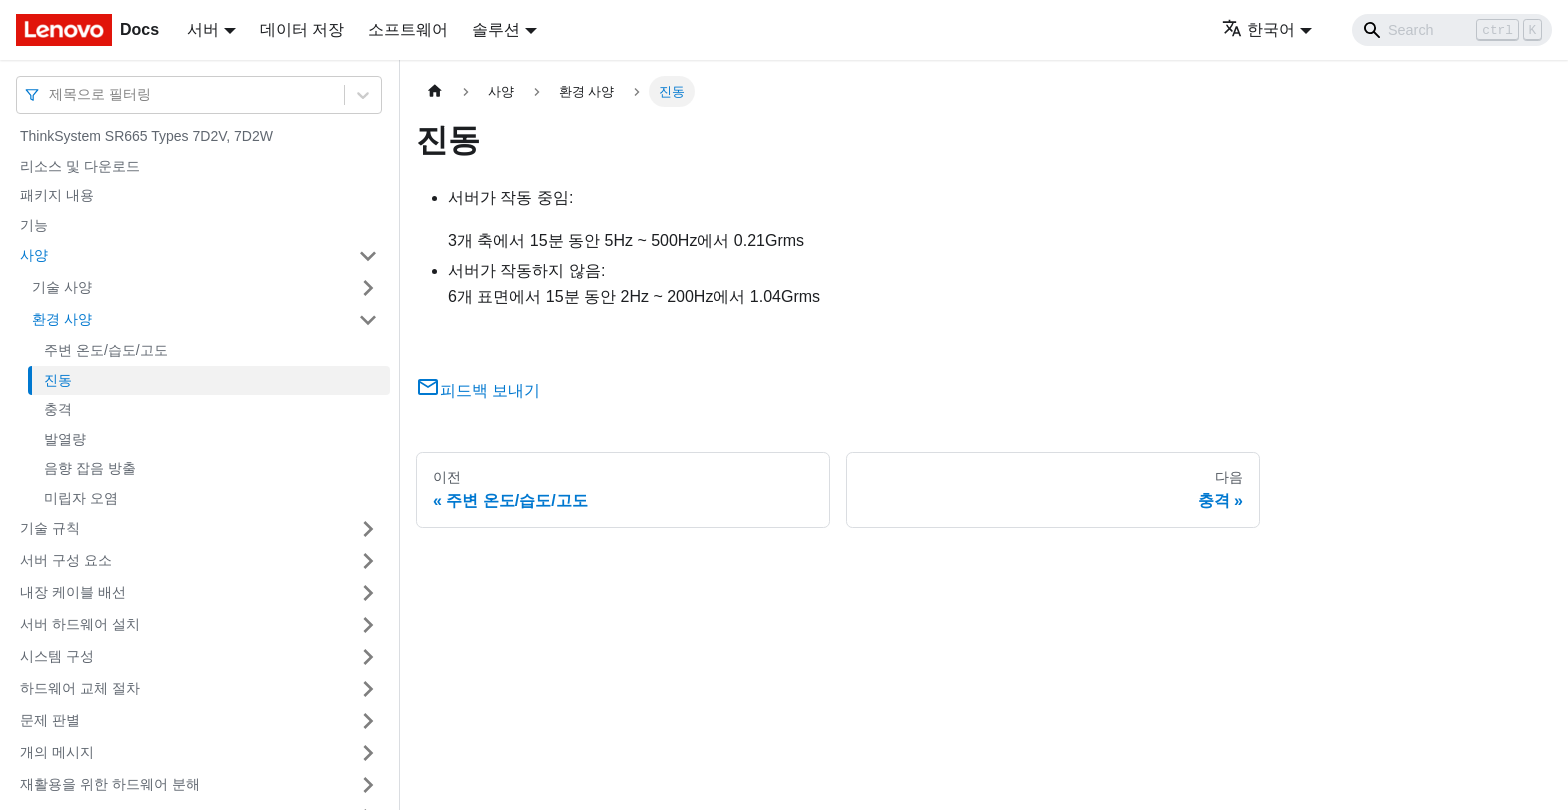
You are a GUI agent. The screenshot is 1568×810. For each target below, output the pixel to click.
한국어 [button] (1258, 29)
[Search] (1452, 30)
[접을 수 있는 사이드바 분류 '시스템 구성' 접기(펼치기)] (368, 657)
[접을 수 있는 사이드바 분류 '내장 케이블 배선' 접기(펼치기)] (368, 593)
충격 (58, 409)
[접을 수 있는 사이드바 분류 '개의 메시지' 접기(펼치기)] (368, 753)
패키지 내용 (57, 195)
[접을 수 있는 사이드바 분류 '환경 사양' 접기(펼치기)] (368, 320)
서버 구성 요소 (66, 560)
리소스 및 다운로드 (80, 166)
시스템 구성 (57, 656)
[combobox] (51, 94)
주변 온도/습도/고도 (106, 350)
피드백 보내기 (478, 390)
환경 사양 (62, 319)
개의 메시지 (57, 752)
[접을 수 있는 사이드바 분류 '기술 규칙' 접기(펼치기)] (368, 529)
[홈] (435, 91)
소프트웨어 (408, 29)
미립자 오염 (81, 498)
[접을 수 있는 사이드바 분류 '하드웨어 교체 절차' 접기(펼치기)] (368, 689)
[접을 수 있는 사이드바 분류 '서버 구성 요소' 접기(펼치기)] (368, 561)
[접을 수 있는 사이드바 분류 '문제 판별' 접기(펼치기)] (368, 721)
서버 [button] (203, 29)
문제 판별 (50, 720)
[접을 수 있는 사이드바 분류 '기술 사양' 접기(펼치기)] (368, 288)
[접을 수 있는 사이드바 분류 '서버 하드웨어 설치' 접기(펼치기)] (368, 625)
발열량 (65, 439)
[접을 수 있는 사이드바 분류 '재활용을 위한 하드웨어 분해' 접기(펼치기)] (368, 785)
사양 (34, 255)
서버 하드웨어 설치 (80, 624)
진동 (58, 380)
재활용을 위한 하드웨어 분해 (110, 784)
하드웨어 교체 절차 (80, 688)
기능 (34, 225)
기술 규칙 (50, 528)
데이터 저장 (302, 29)
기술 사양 (62, 287)
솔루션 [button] (496, 29)
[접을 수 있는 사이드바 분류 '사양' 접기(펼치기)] (368, 256)
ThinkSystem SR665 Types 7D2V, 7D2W (146, 136)
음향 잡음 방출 (90, 468)
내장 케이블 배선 (73, 592)
